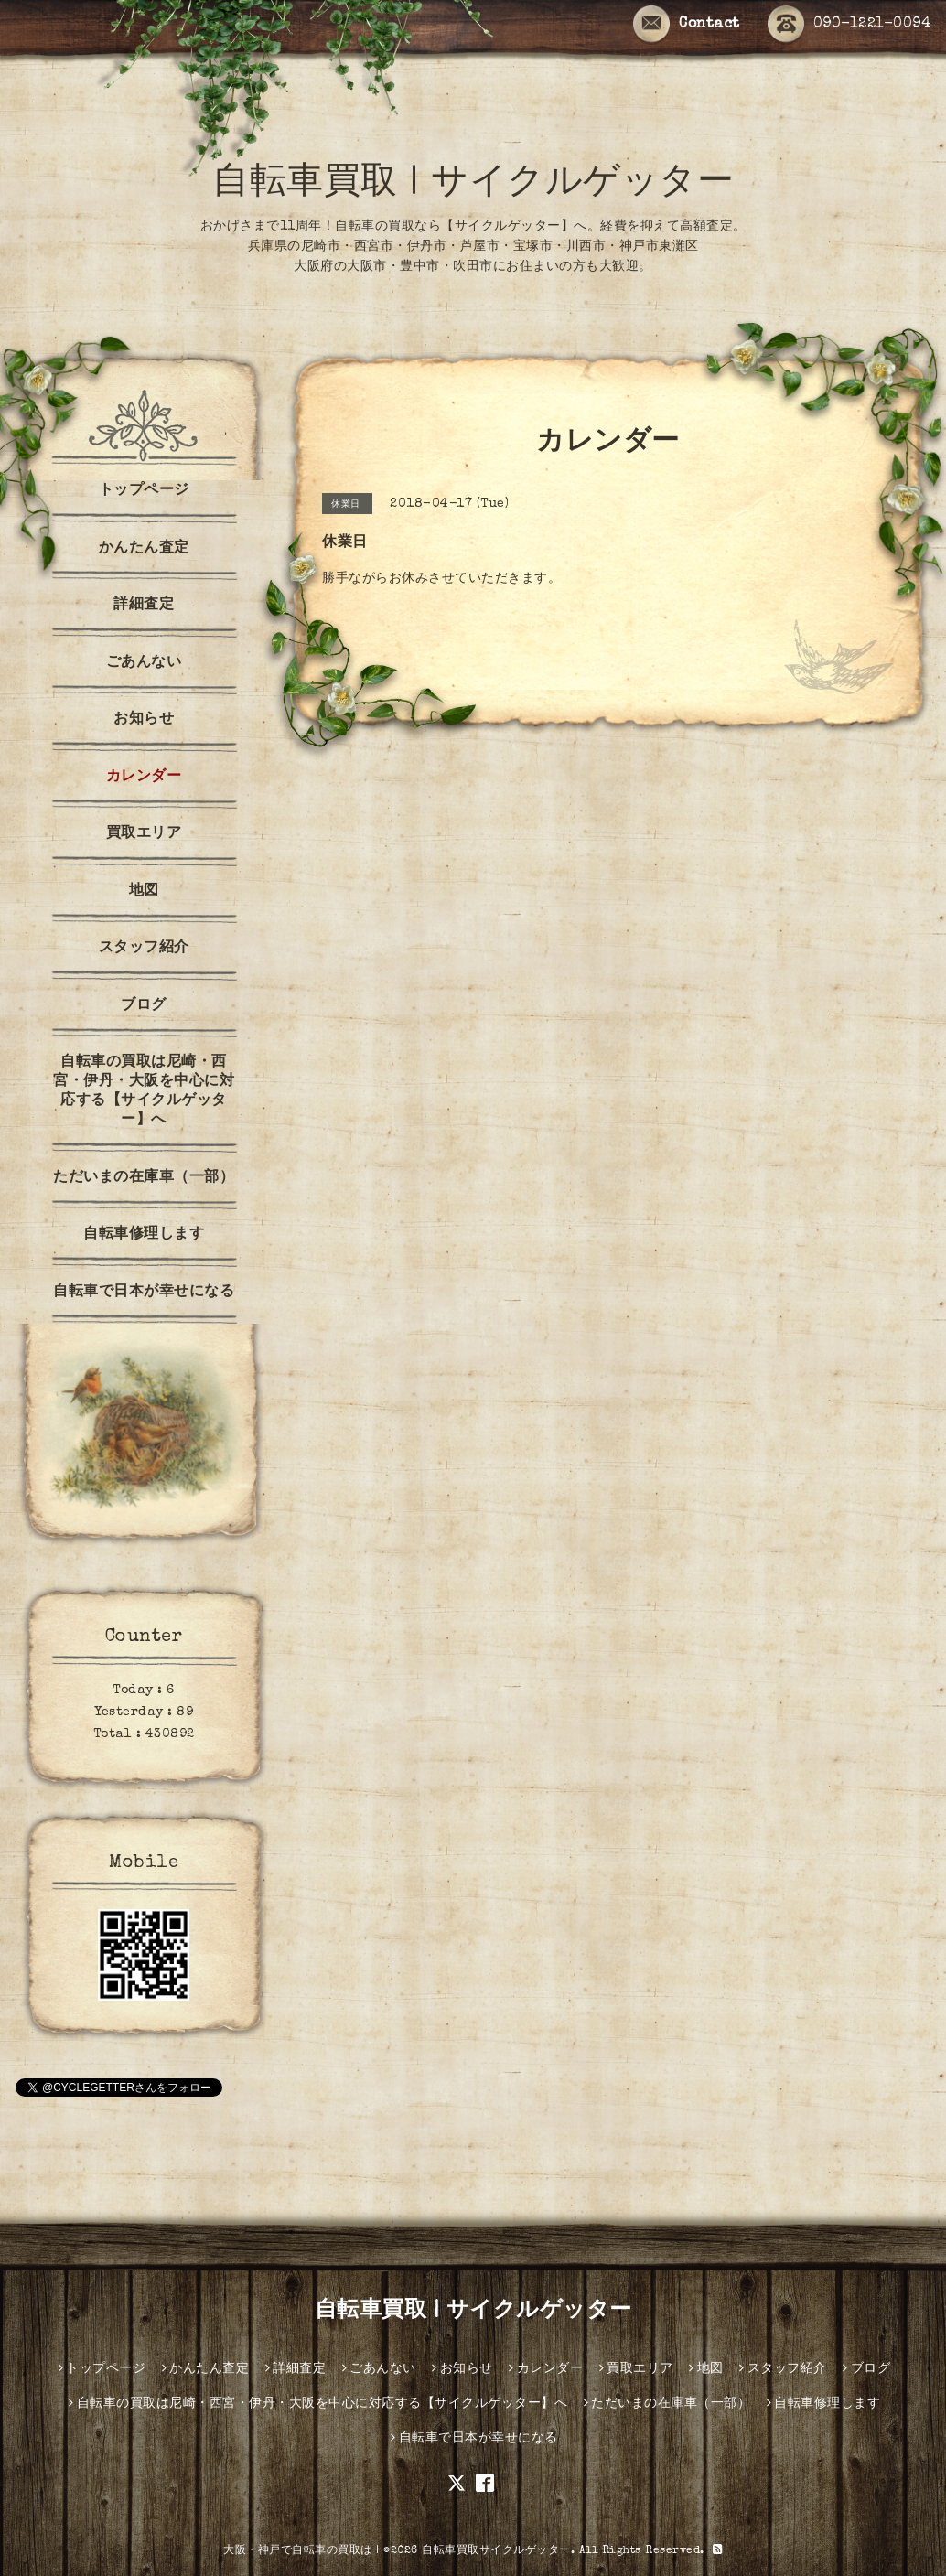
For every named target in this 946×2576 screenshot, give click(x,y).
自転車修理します (143, 1235)
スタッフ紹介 (144, 948)
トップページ (144, 491)
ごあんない (144, 663)
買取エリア (144, 834)
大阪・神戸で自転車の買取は (297, 2551)
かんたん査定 (144, 549)
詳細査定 (143, 605)
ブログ (144, 1006)
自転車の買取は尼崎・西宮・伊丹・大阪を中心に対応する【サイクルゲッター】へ (143, 1092)
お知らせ (143, 720)
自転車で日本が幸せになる (143, 1292)
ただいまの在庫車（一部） (143, 1178)
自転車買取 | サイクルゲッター (473, 184)
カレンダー (144, 777)
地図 (144, 892)
